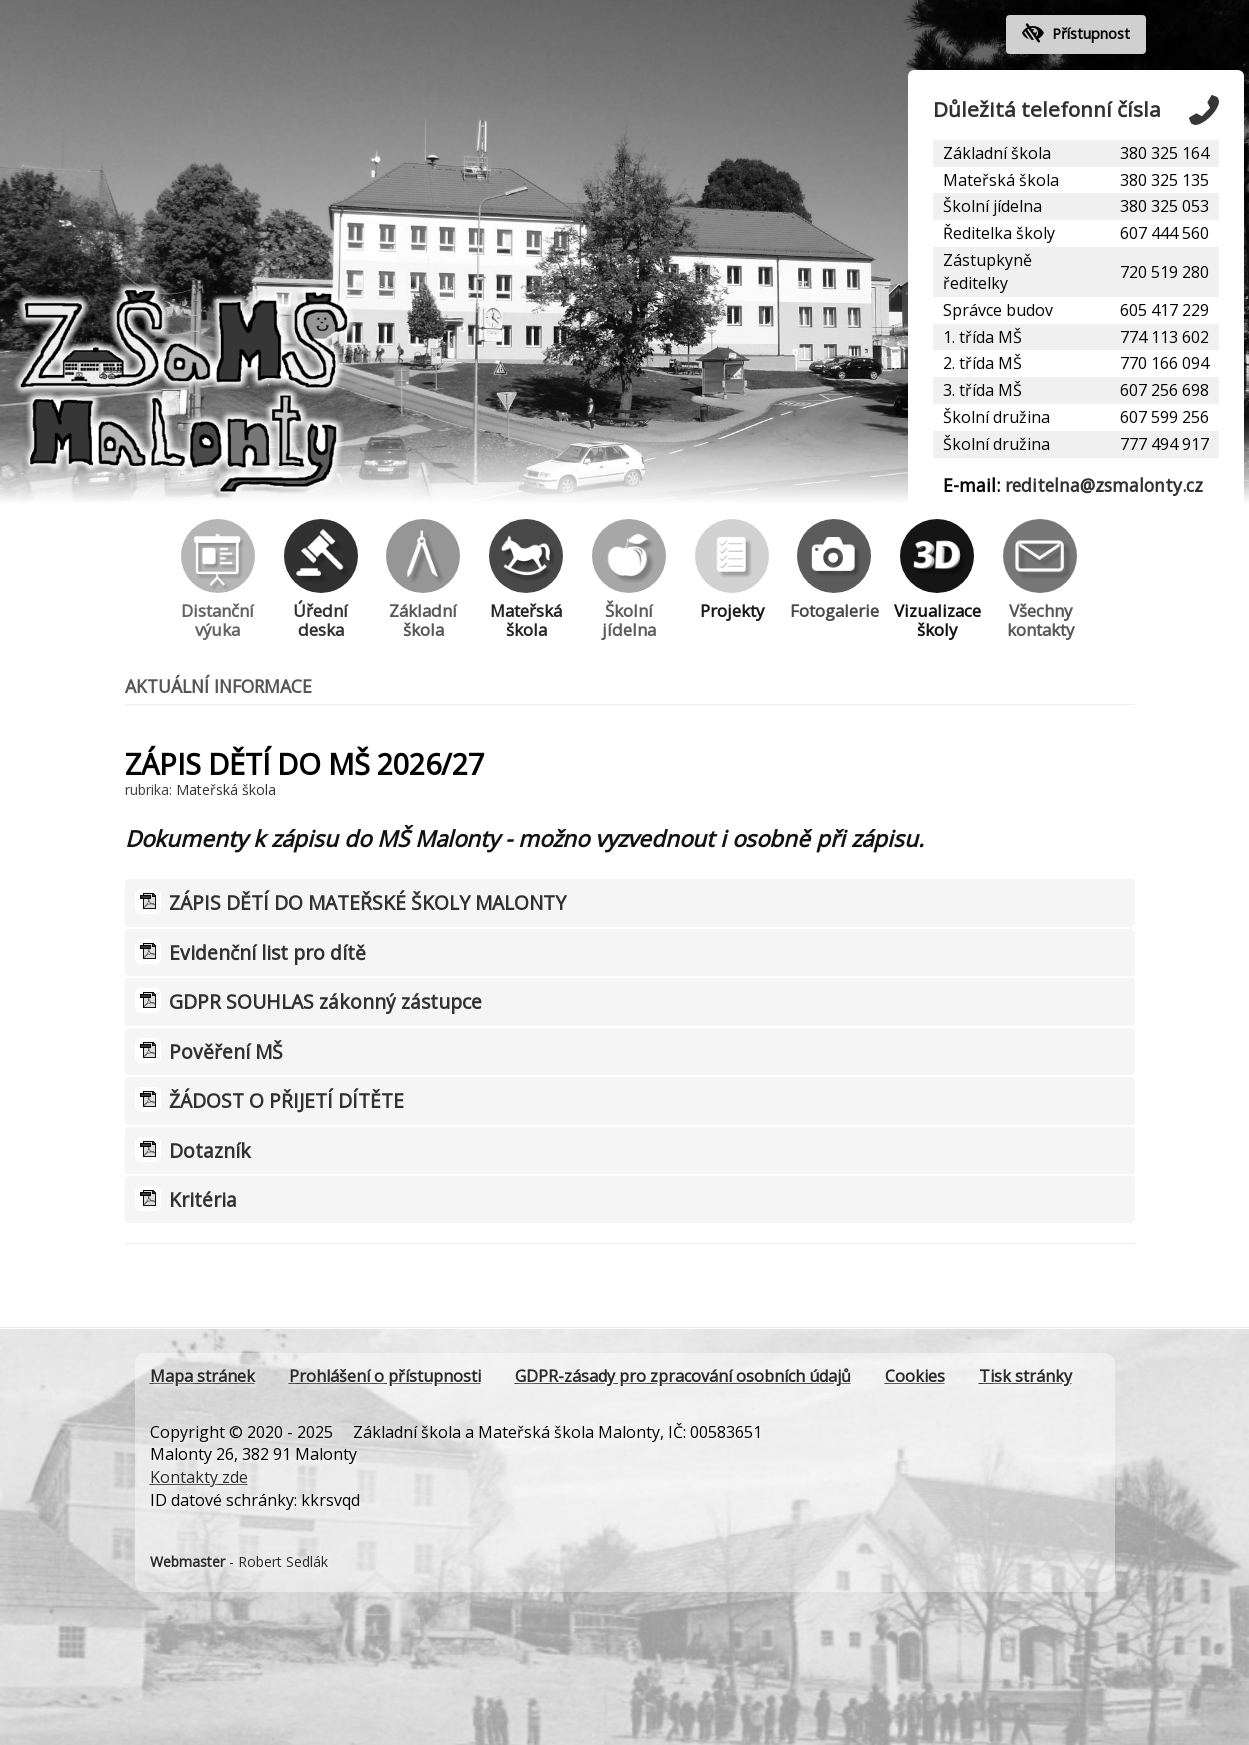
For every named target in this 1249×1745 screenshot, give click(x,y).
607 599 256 (1164, 417)
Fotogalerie (834, 570)
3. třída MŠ (982, 390)
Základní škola (997, 153)
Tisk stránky (1025, 1376)
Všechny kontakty (1040, 580)
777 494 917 (1164, 444)
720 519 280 (1164, 272)
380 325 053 (1164, 206)
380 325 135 (1164, 180)
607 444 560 (1164, 233)
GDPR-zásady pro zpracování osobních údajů (683, 1376)
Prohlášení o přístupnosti (385, 1376)
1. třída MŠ (982, 337)
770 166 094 (1164, 363)
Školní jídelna (992, 206)
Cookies (915, 1376)
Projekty (732, 570)
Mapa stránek (202, 1376)
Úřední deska (321, 580)
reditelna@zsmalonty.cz (1104, 485)
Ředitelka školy (999, 233)
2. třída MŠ (982, 363)
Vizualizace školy (937, 580)
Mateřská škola (1001, 180)
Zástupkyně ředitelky (987, 271)
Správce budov (998, 310)
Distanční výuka (218, 580)
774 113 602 (1164, 337)
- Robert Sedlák (239, 1561)
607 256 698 (1164, 390)
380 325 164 (1164, 153)
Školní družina (996, 417)
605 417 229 (1164, 310)
